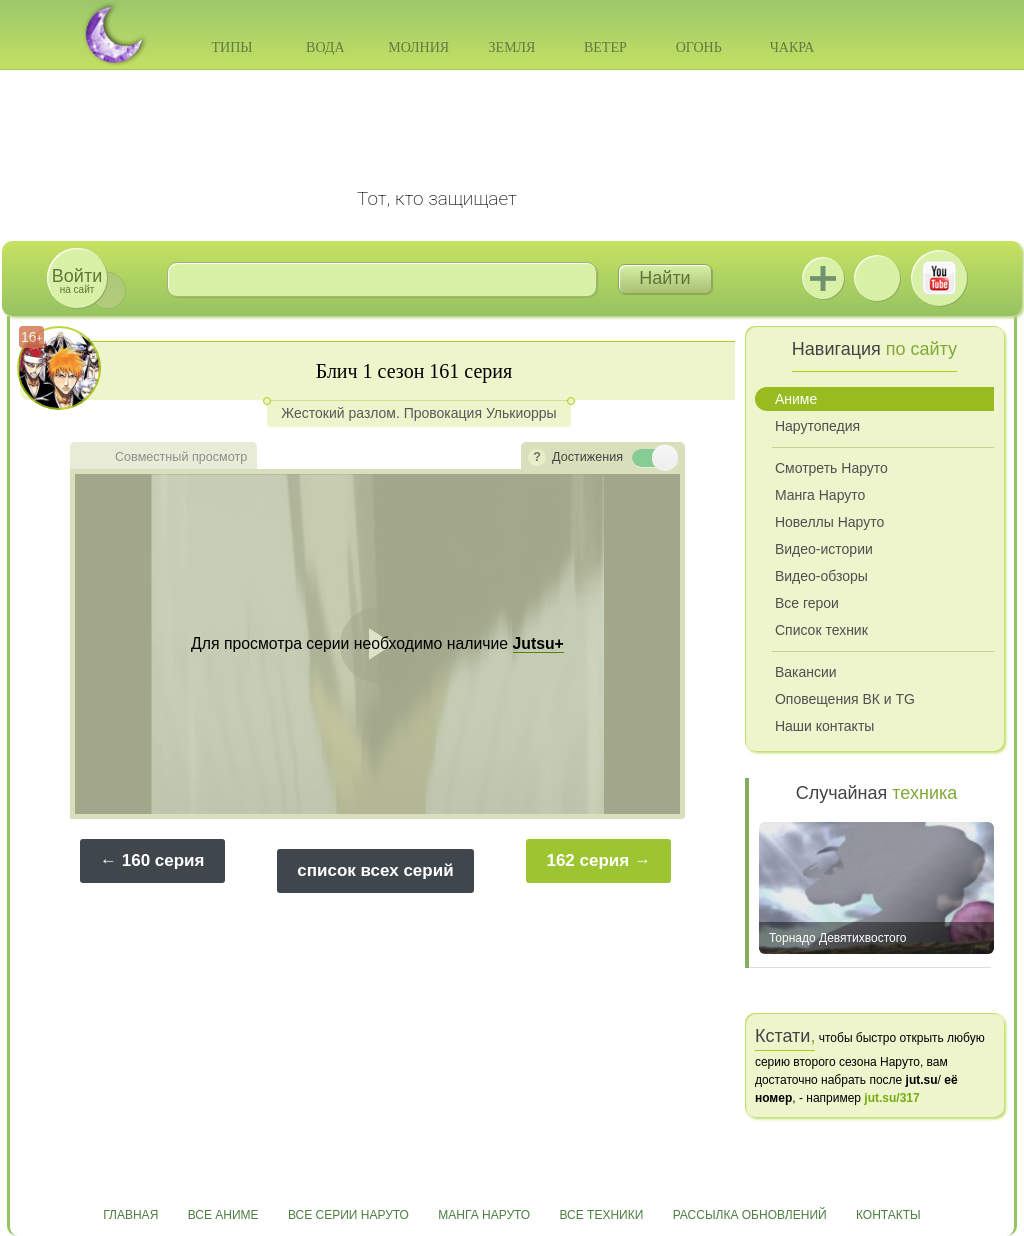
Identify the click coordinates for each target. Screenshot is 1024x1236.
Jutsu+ (823, 278)
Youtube (939, 278)
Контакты (888, 1215)
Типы (231, 47)
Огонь (699, 47)
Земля (512, 47)
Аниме (796, 399)
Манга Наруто (820, 495)
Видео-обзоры (821, 576)
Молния (418, 47)
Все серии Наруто (348, 1215)
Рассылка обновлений (750, 1215)
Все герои (807, 603)
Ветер (605, 47)
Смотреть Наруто (831, 468)
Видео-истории (824, 549)
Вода (325, 47)
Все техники (601, 1215)
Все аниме (223, 1215)
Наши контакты (824, 726)
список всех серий (375, 870)
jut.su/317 (891, 1098)
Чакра (792, 47)
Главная (130, 1215)
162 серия (587, 860)
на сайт (77, 280)
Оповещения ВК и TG (845, 699)
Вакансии (806, 672)
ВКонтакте (877, 278)
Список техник (821, 630)
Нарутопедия (817, 426)
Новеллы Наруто (829, 522)
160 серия (163, 860)
